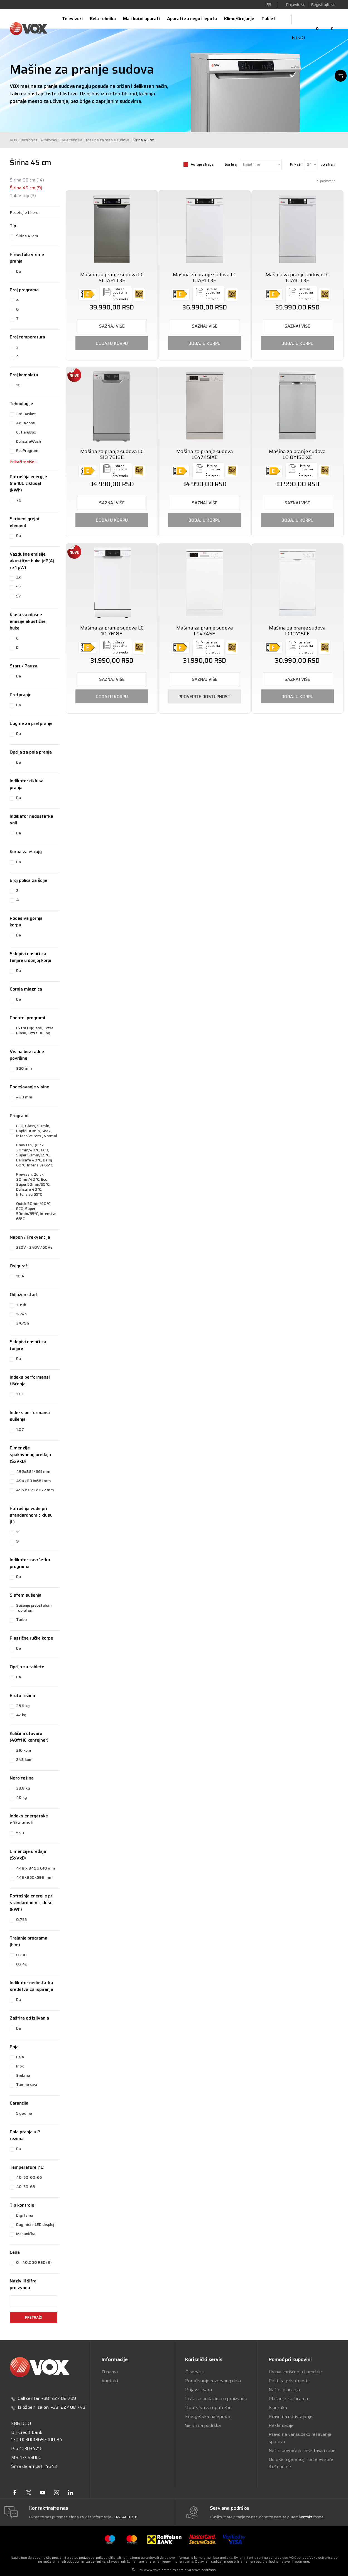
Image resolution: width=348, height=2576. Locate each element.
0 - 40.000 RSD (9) (34, 2262)
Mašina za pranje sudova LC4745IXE (204, 454)
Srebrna (23, 2075)
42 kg (21, 1714)
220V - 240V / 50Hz (34, 1247)
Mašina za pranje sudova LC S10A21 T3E (112, 278)
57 (18, 596)
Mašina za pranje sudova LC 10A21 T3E (204, 278)
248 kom (24, 1759)
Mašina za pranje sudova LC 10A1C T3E (297, 278)
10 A (20, 1276)
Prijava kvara (198, 2389)
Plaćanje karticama (288, 2398)
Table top (23, 195)
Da (18, 271)
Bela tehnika (71, 140)
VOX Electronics (23, 140)
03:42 (21, 1964)
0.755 (21, 1919)
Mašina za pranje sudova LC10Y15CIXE (297, 454)
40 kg (21, 1797)
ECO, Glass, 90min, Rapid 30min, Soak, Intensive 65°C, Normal (36, 1130)
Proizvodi (49, 140)
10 (18, 385)
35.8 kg (23, 1705)
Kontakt (110, 2380)
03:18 (21, 1954)
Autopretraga (202, 164)
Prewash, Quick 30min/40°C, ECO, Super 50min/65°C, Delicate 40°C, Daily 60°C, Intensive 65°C (34, 1155)
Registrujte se (323, 4)
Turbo (21, 1619)
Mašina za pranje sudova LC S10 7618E (112, 454)
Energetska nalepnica (207, 2416)
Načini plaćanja (284, 2389)
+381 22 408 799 (58, 2398)
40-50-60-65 (29, 2177)
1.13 (19, 1393)
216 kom (23, 1750)
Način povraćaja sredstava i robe (302, 2450)
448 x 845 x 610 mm (35, 1868)
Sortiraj (231, 164)
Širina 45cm (27, 235)
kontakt (306, 2517)
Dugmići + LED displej (35, 2224)
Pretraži (33, 2317)
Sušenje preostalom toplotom (34, 1608)
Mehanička (25, 2233)
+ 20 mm (24, 1097)
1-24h (21, 1313)
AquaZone (25, 422)
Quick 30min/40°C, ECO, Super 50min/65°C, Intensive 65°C (36, 1211)
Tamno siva (26, 2084)
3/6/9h (22, 1323)
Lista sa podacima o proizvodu (216, 2398)
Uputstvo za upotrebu (208, 2407)
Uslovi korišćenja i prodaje (295, 2371)
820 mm (24, 1068)
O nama (110, 2371)
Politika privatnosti (288, 2380)
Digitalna (24, 2215)
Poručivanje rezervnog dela (213, 2380)
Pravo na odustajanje (291, 2416)
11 (17, 1531)
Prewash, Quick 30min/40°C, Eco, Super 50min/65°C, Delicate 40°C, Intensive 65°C (33, 1184)
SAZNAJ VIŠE (112, 326)
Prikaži (295, 164)
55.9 (20, 1832)
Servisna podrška (203, 2425)
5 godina (24, 2113)
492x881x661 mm (33, 1471)
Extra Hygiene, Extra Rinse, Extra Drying (34, 1030)
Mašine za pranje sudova (107, 140)
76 (18, 500)
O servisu (194, 2371)
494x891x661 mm (33, 1480)
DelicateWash (28, 441)
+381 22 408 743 (68, 2407)
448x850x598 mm (34, 1877)
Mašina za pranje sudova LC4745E (204, 631)
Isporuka (278, 2407)
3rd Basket (26, 413)
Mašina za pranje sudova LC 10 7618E (112, 631)
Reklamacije (281, 2425)
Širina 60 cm (27, 180)
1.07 (20, 1429)
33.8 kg (23, 1788)
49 (19, 577)
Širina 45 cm (26, 187)
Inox (20, 2066)
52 (18, 586)
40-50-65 (25, 2186)
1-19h (21, 1304)
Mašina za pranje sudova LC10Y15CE (297, 631)
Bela (20, 2056)
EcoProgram (27, 450)
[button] (35, 212)
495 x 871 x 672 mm (35, 1489)
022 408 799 (126, 2517)
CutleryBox (26, 432)
